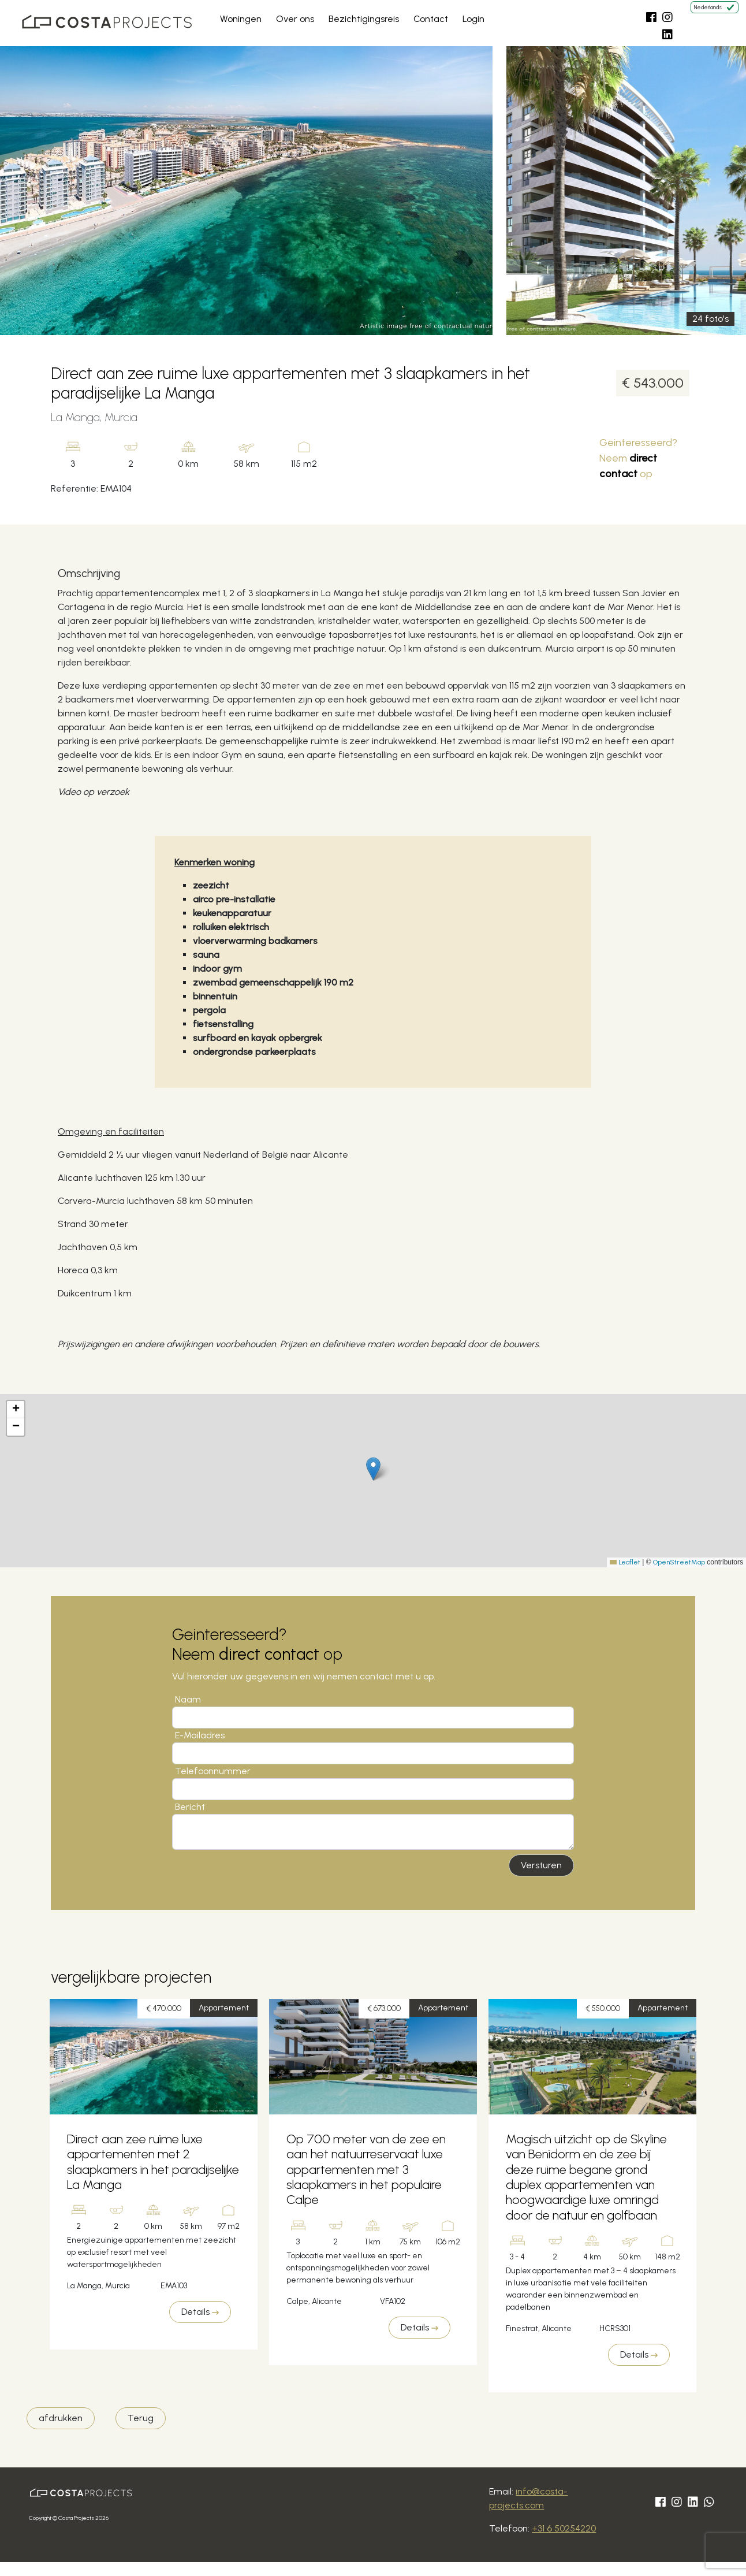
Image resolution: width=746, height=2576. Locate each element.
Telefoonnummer (213, 1770)
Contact (430, 18)
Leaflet (625, 1562)
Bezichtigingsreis (364, 18)
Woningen (241, 18)
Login (473, 18)
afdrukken (61, 2418)
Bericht (190, 1806)
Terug (141, 2418)
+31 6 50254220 (564, 2528)
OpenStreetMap (679, 1562)
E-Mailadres (200, 1735)
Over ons (295, 18)
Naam (188, 1699)
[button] (373, 1469)
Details (200, 2311)
